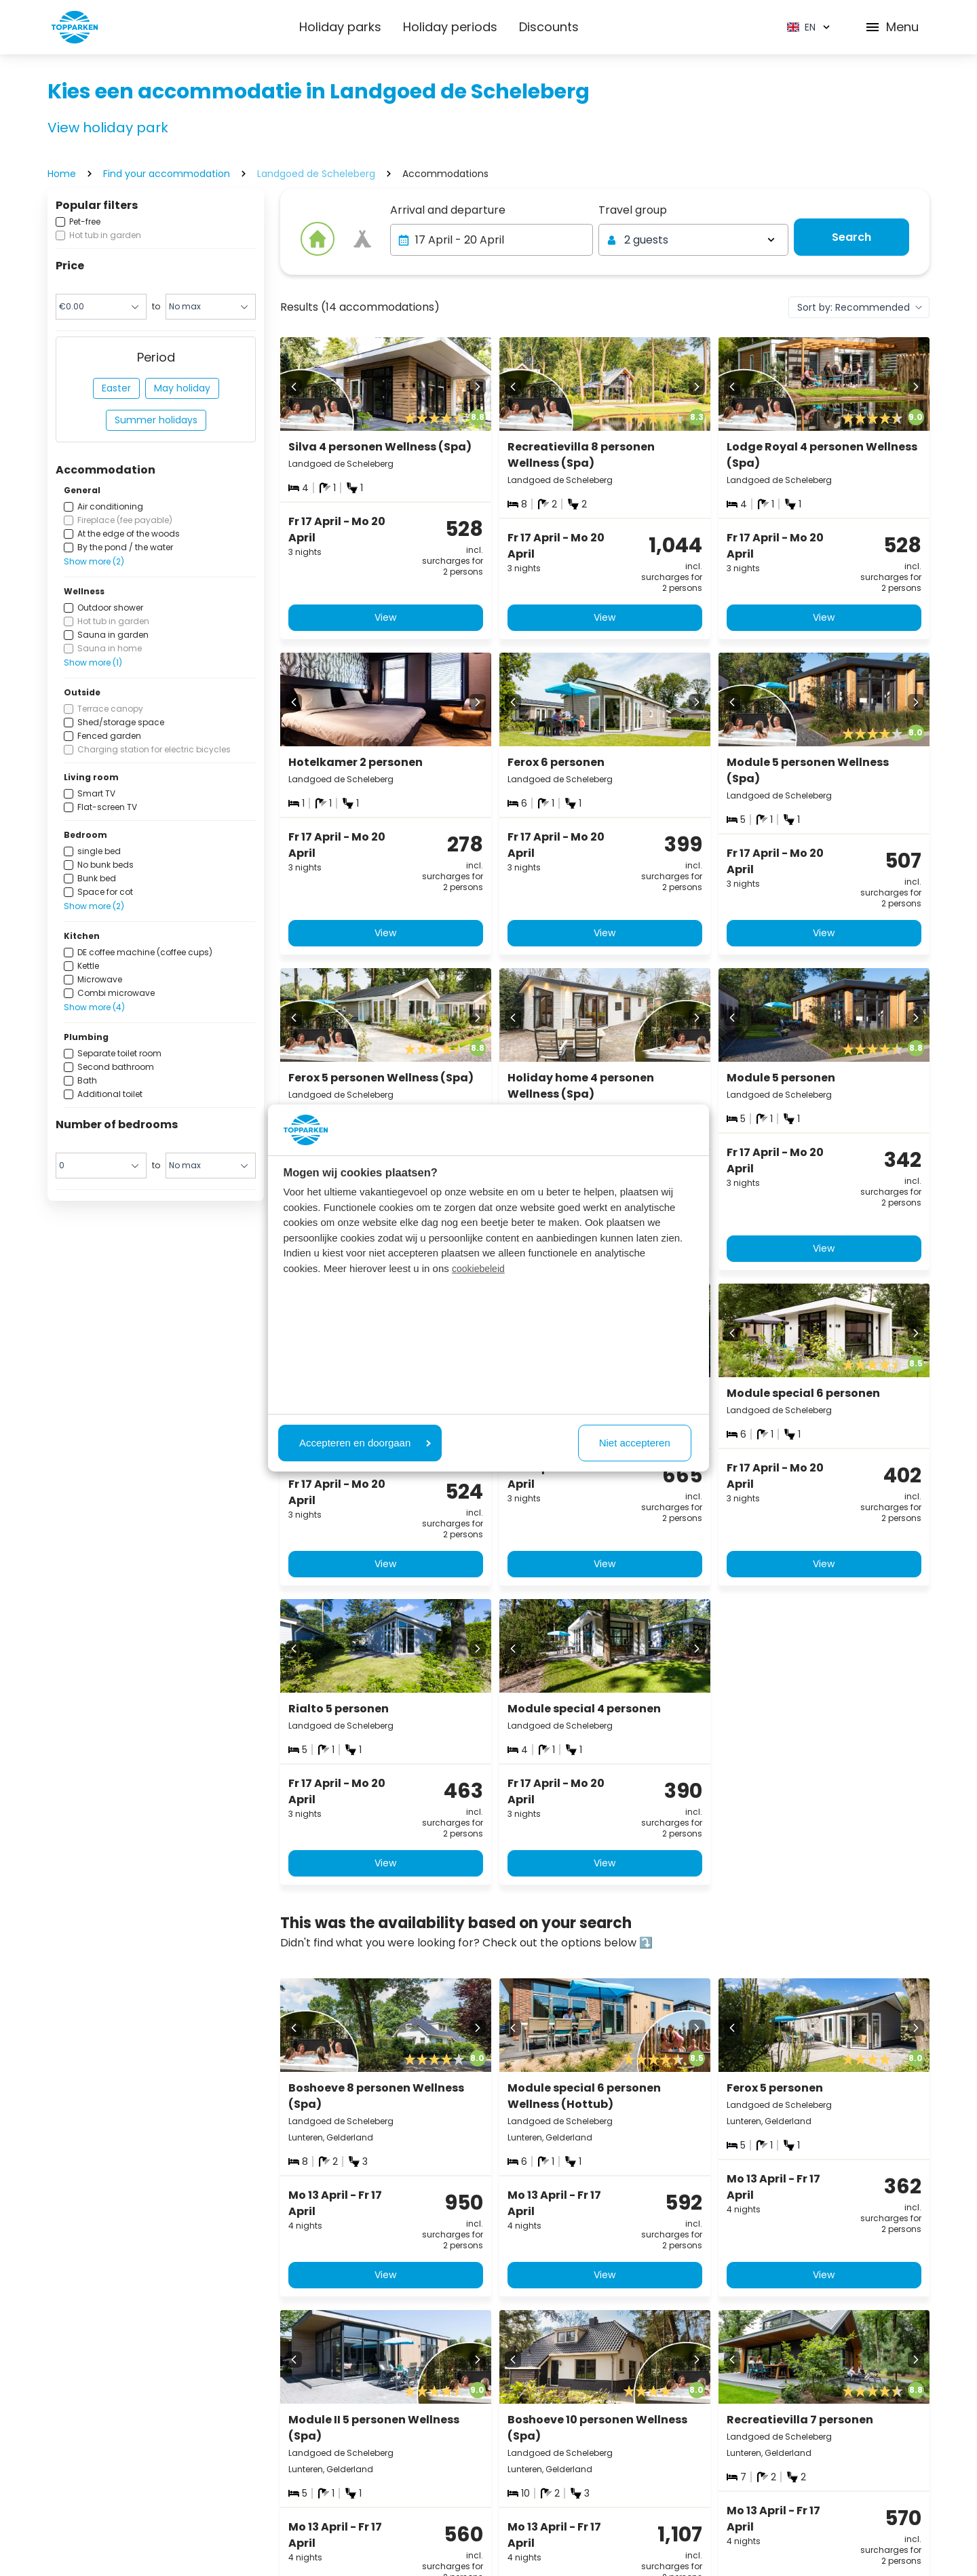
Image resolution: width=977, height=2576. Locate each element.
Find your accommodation (166, 173)
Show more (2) (94, 561)
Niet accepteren (634, 1442)
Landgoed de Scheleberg (316, 173)
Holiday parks (340, 26)
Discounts (549, 26)
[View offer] (362, 239)
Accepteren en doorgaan (365, 1442)
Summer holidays (156, 420)
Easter (116, 388)
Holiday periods (450, 26)
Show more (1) (93, 662)
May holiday (182, 388)
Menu (891, 26)
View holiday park (107, 127)
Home (61, 173)
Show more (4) (94, 1007)
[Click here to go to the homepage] (74, 27)
